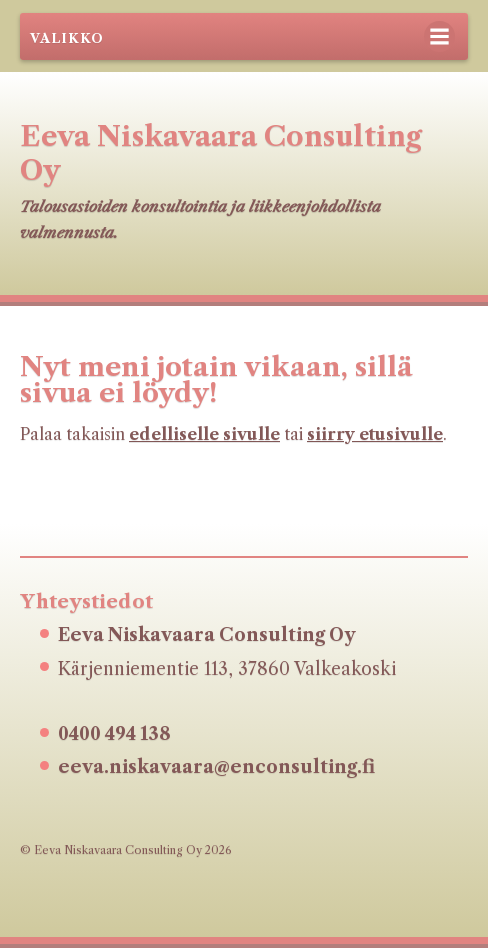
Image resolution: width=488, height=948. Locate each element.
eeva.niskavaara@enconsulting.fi (216, 767)
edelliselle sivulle (204, 434)
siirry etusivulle (375, 434)
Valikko (67, 38)
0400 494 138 (114, 734)
